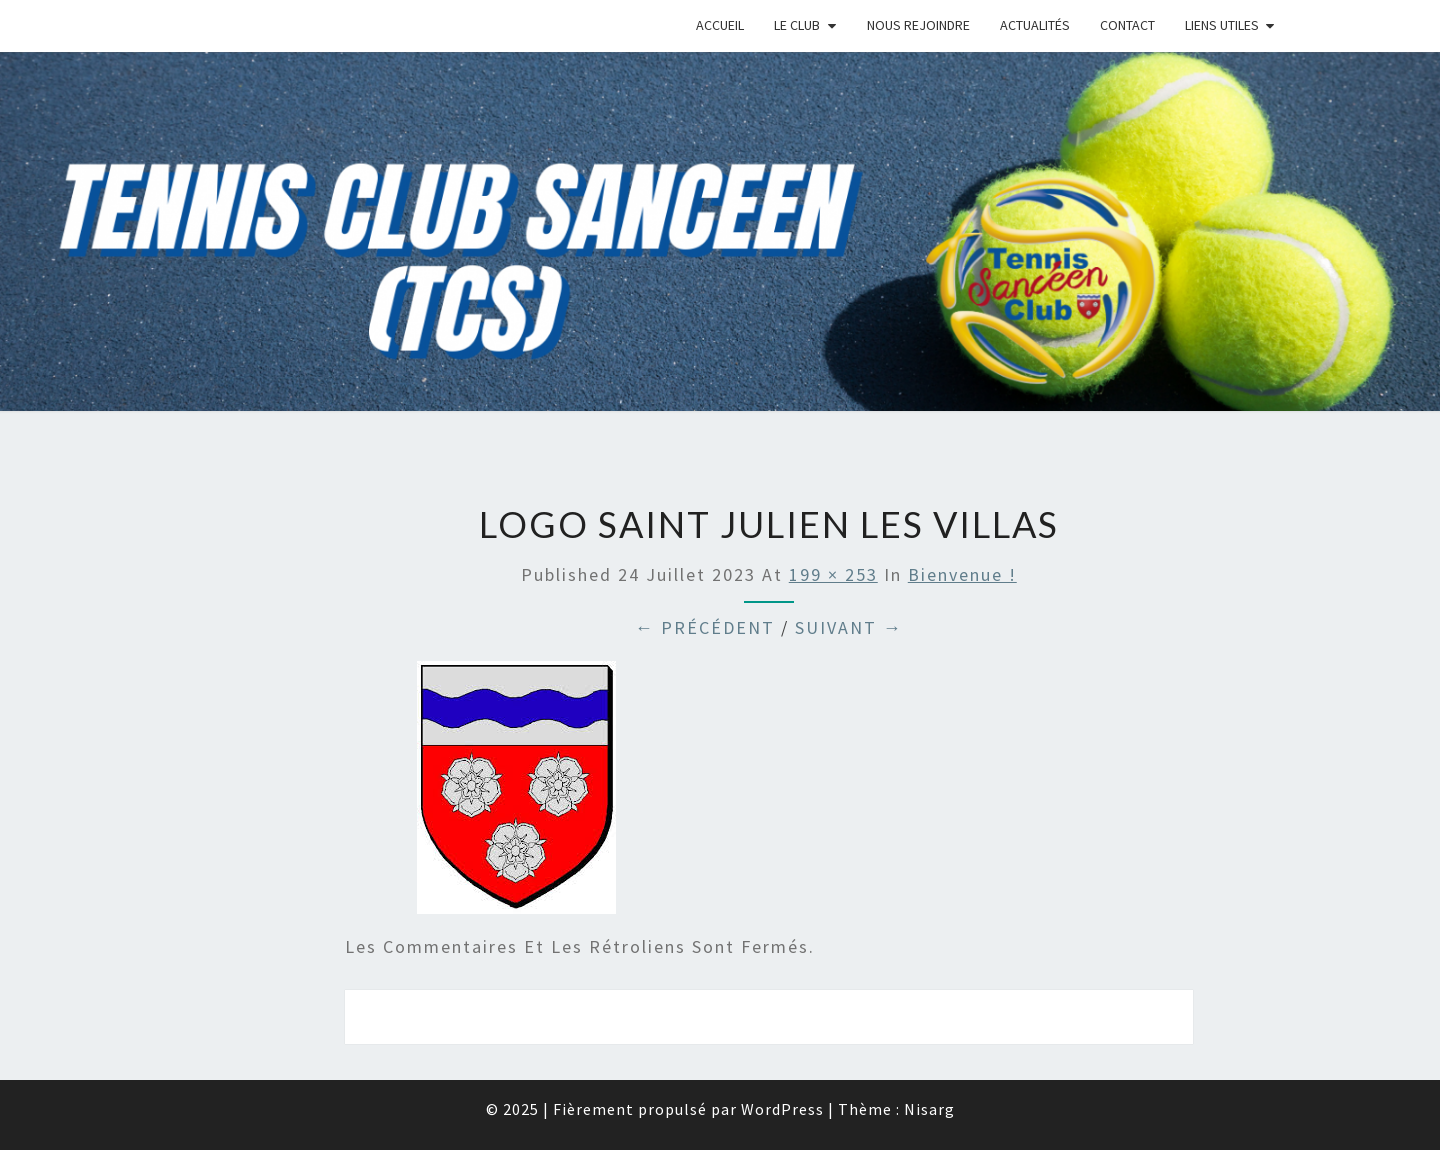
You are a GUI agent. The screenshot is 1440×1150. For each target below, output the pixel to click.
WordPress (782, 1109)
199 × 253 (833, 574)
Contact (1127, 25)
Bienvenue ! (962, 574)
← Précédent (705, 627)
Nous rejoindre (918, 25)
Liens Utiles (1222, 25)
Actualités (1035, 25)
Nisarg (929, 1109)
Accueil (720, 25)
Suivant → (849, 627)
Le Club (797, 25)
